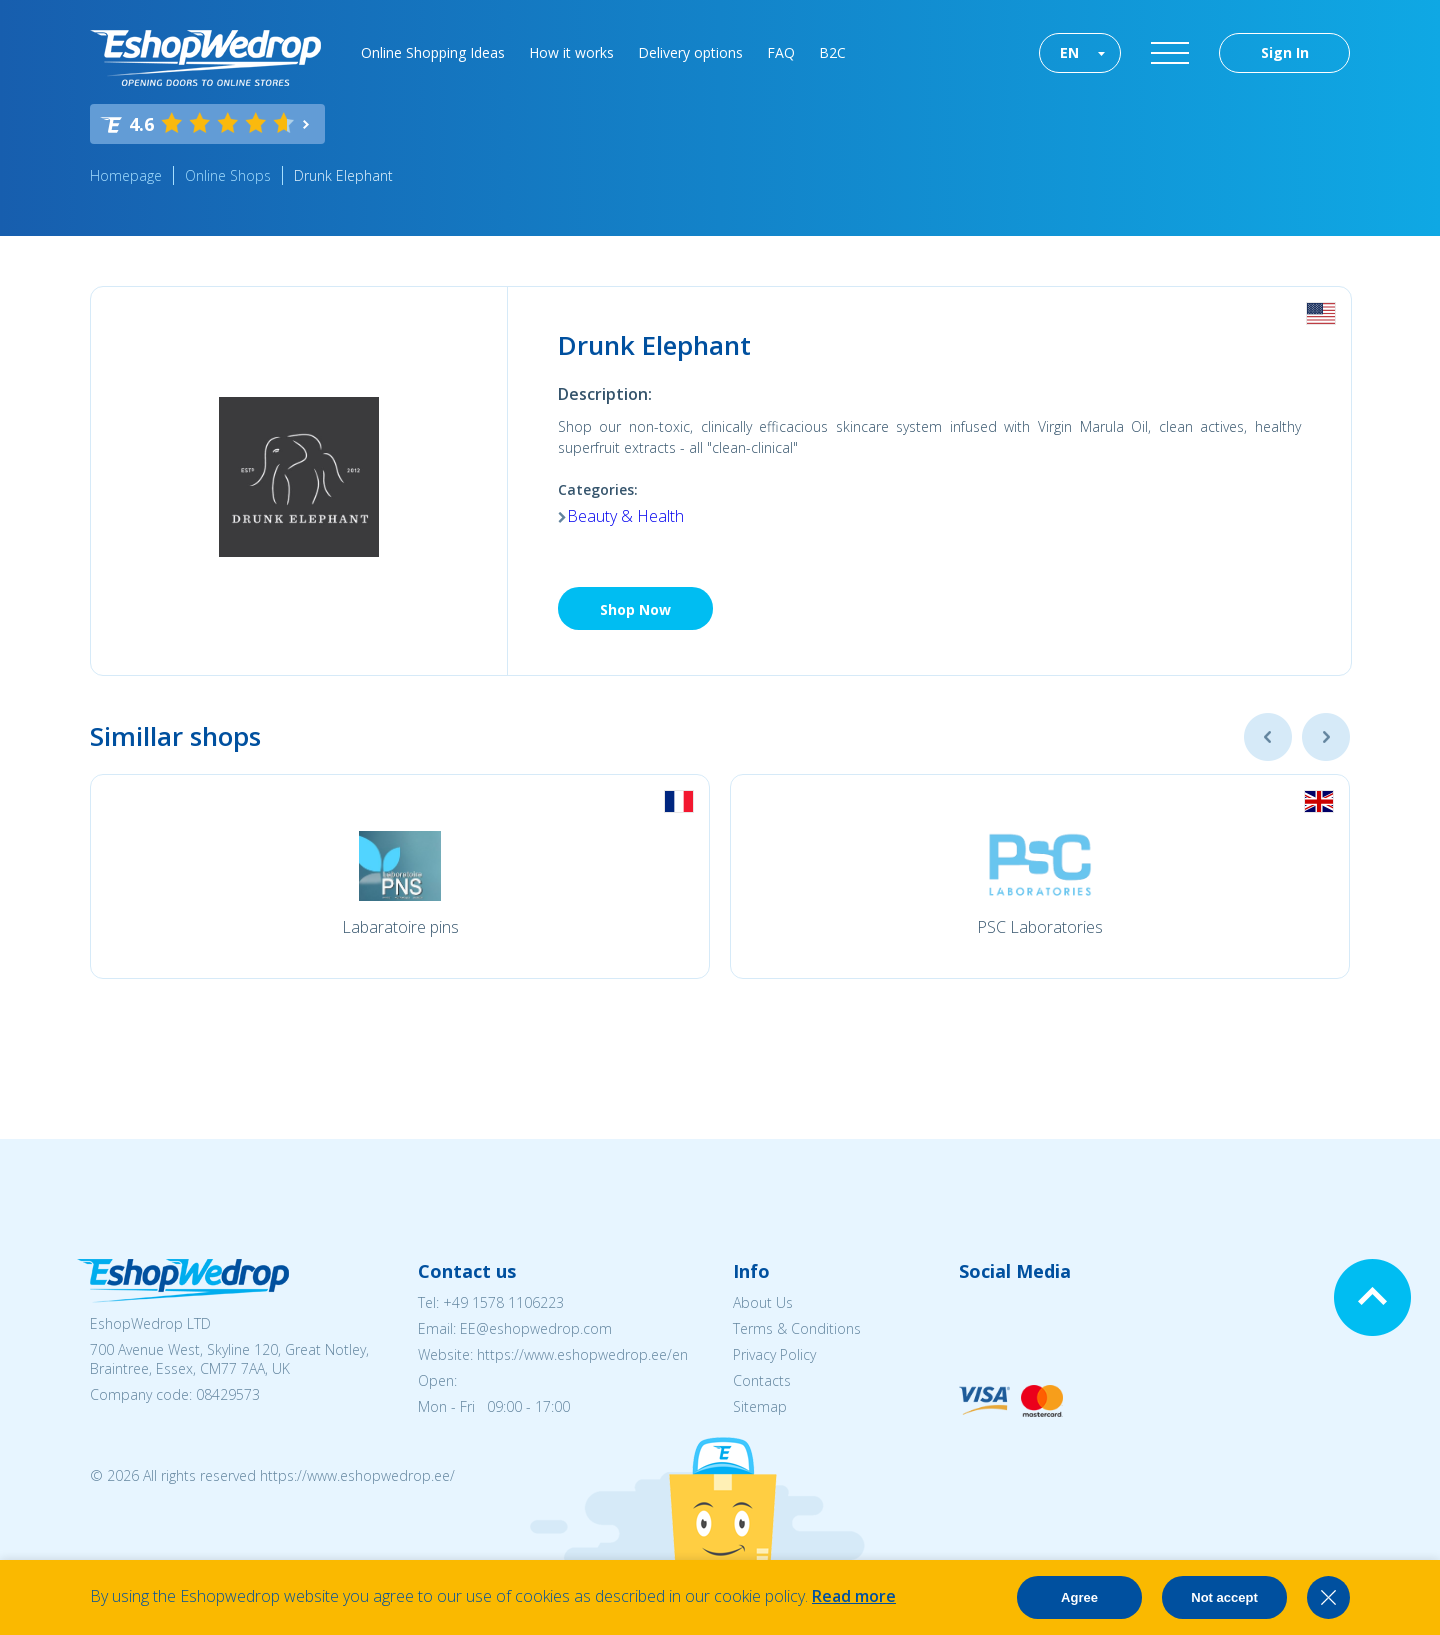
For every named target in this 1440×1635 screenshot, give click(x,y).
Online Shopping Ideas (433, 52)
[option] (400, 876)
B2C (832, 52)
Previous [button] (1268, 737)
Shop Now (635, 609)
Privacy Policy (774, 1354)
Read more (854, 1596)
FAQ (781, 52)
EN (1069, 52)
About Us (763, 1302)
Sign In (1285, 52)
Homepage (126, 175)
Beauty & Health (625, 516)
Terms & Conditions (797, 1328)
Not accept (1224, 1597)
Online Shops (228, 175)
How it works (571, 52)
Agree (1079, 1597)
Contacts (762, 1380)
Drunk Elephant (343, 175)
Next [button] (1326, 737)
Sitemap (760, 1406)
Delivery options (690, 52)
